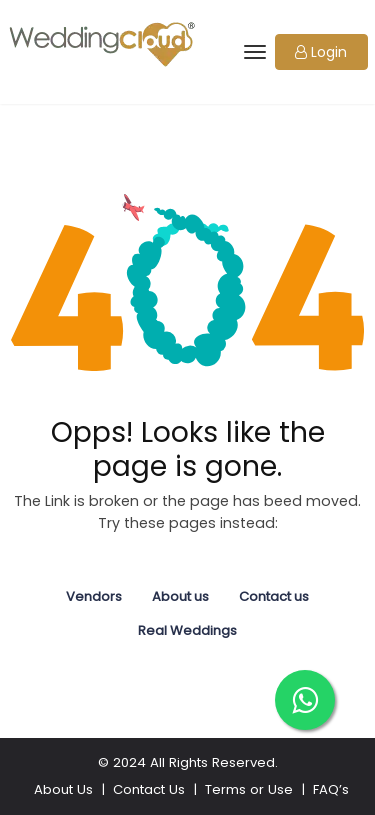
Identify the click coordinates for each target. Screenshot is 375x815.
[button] (321, 52)
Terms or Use (249, 789)
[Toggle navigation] (253, 52)
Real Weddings (187, 630)
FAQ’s (331, 789)
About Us (63, 789)
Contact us (274, 596)
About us (180, 596)
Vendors (94, 596)
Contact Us (149, 789)
